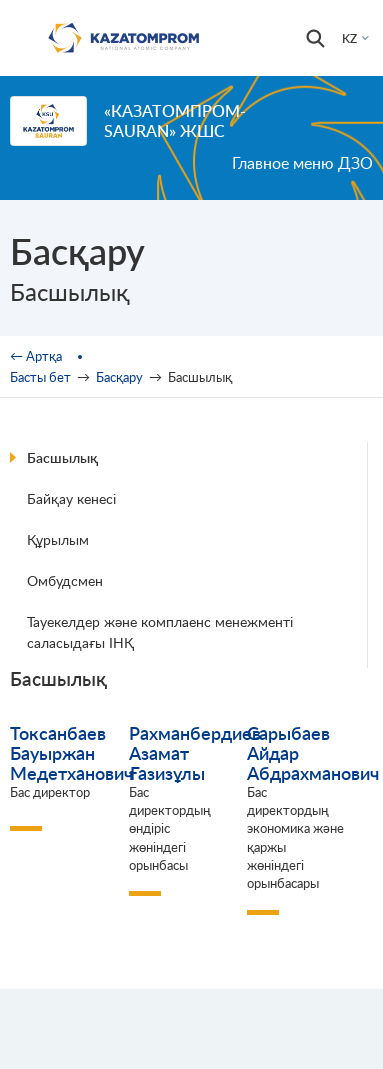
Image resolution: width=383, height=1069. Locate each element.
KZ (349, 38)
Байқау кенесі (71, 498)
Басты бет (40, 377)
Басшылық (62, 457)
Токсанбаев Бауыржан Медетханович (71, 753)
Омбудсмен (65, 580)
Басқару (119, 377)
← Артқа (36, 356)
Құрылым (58, 539)
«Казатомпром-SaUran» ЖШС (175, 120)
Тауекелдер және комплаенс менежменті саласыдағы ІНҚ (160, 632)
